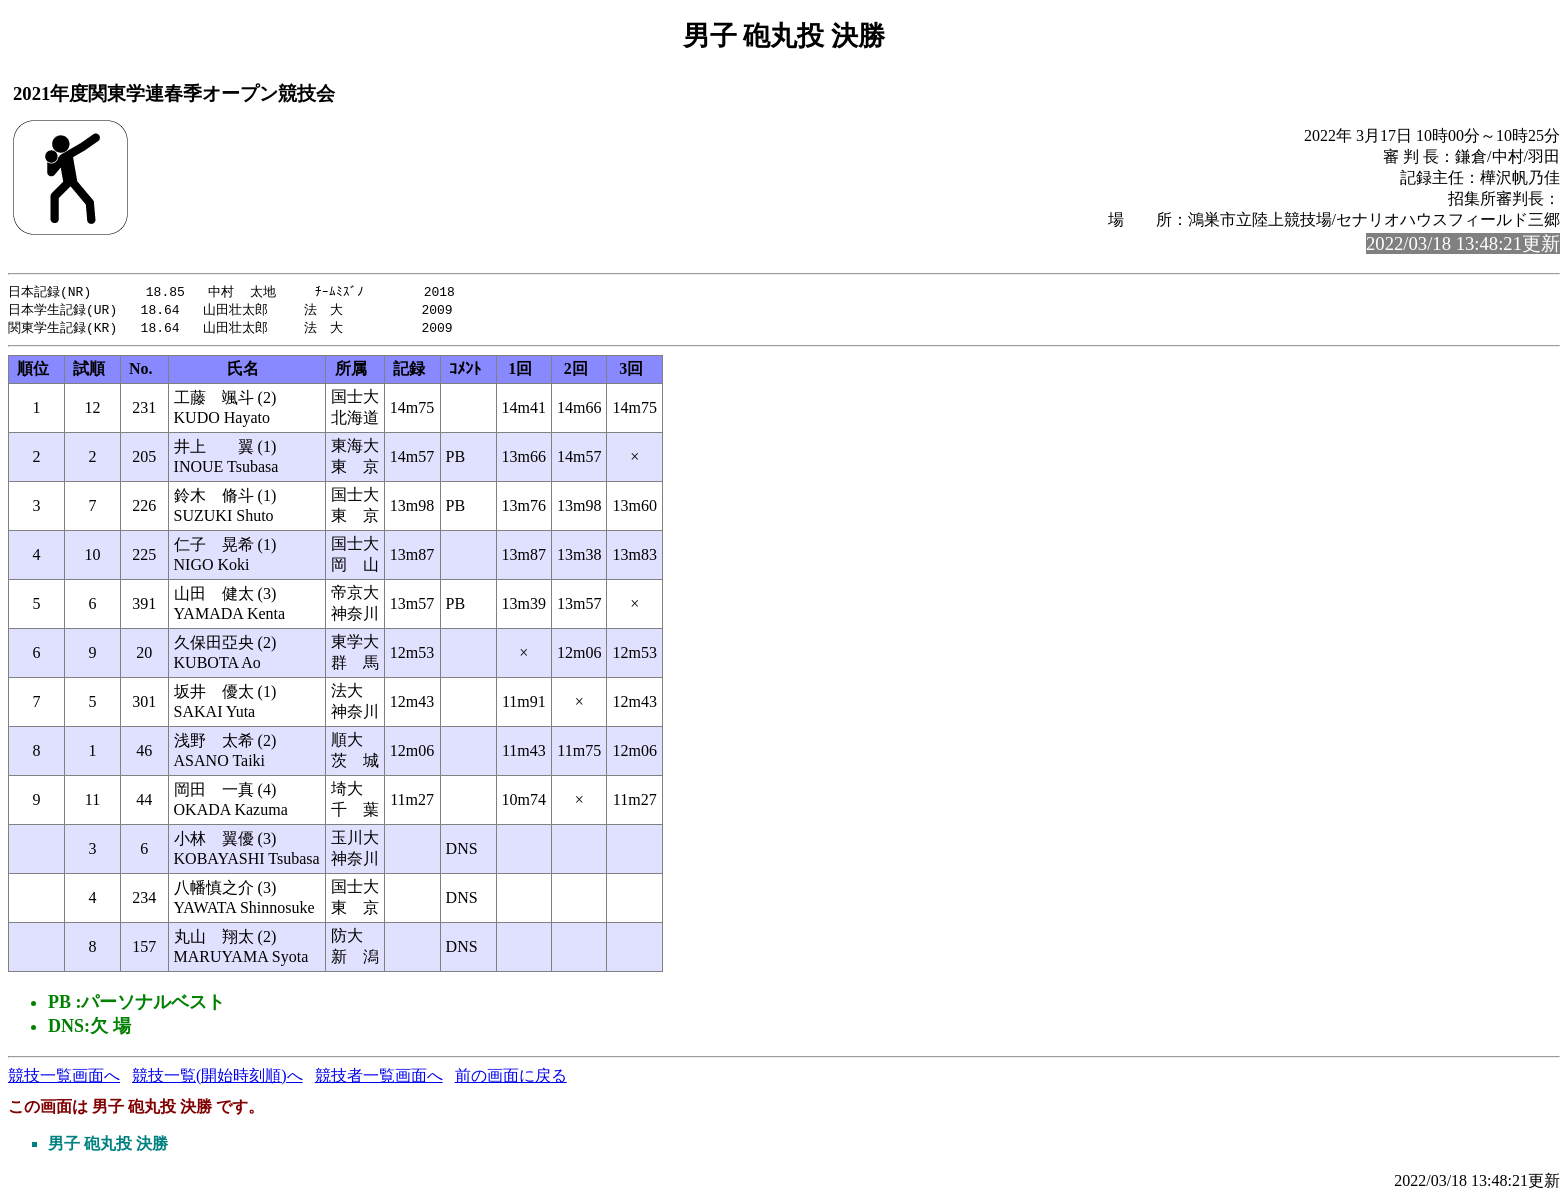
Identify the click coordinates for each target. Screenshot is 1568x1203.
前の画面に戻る (511, 1078)
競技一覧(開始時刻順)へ (217, 1078)
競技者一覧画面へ (379, 1078)
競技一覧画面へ (64, 1078)
